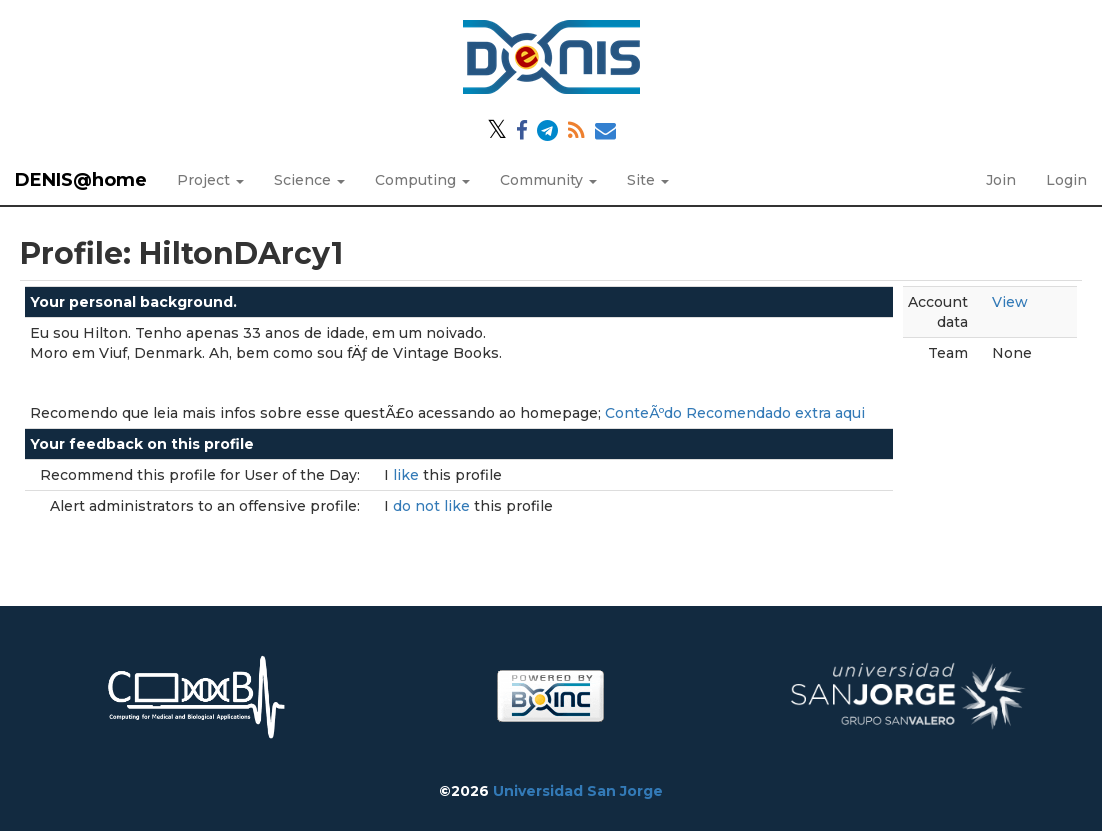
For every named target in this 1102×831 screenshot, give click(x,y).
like (408, 475)
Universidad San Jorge (578, 791)
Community (548, 180)
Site (648, 180)
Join (1001, 180)
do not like (433, 506)
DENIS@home (81, 180)
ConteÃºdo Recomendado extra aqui (735, 413)
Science (309, 180)
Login (1066, 180)
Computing (422, 180)
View (1010, 302)
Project (210, 180)
